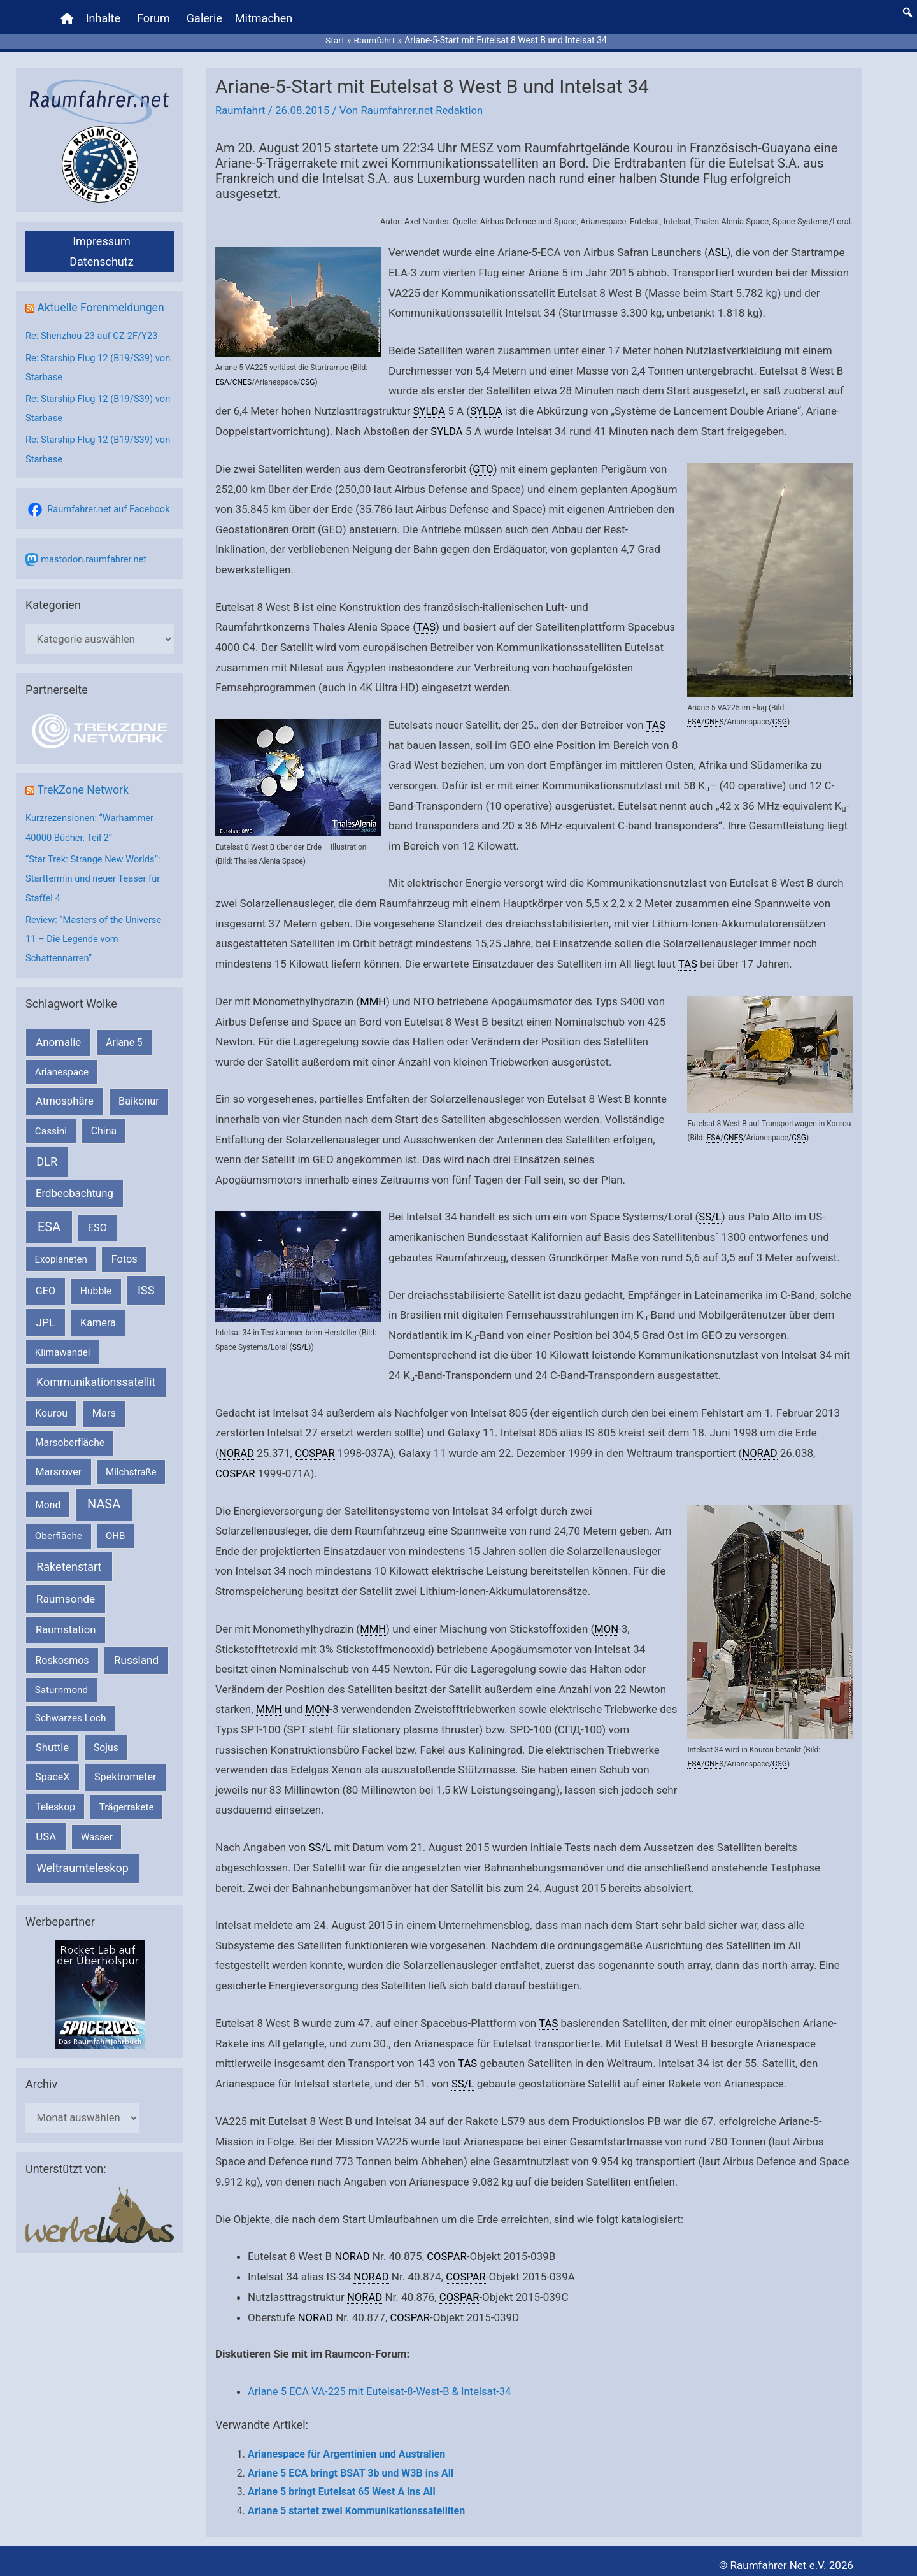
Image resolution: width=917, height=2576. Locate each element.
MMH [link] (373, 994)
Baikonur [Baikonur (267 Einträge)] (138, 1093)
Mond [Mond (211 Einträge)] (47, 1497)
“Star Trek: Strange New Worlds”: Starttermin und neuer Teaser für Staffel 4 (94, 872)
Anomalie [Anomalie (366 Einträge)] (58, 1034)
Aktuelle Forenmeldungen (102, 302)
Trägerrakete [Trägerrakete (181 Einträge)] (126, 1799)
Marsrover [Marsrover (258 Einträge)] (59, 1463)
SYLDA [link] (429, 405)
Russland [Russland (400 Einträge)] (136, 1652)
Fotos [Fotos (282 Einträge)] (124, 1251)
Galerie (205, 15)
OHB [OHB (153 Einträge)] (115, 1528)
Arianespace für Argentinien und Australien (346, 2444)
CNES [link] (242, 376)
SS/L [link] (300, 1340)
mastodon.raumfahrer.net (95, 552)
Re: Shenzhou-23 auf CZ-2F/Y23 (92, 330)
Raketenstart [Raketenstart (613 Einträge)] (68, 1559)
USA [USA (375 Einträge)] (46, 1828)
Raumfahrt (240, 105)
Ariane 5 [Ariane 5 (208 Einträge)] (124, 1035)
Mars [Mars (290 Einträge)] (104, 1405)
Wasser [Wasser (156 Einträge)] (97, 1829)
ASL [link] (717, 247)
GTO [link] (483, 463)
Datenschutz (101, 256)
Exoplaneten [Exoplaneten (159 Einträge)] (61, 1251)
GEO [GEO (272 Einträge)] (45, 1283)
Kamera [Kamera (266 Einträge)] (98, 1314)
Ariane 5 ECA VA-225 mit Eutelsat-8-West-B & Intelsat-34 (382, 2381)
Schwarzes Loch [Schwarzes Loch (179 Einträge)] (70, 1709)
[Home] (67, 16)
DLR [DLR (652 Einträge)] (46, 1154)
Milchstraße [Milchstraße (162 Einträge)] (131, 1464)
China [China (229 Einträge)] (104, 1123)
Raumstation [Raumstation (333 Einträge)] (66, 1622)
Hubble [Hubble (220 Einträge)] (96, 1283)
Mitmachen (264, 15)
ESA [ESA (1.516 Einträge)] (49, 1218)
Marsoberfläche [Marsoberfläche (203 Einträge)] (69, 1434)
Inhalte (104, 15)
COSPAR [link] (315, 1446)
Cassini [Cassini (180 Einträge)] (51, 1123)
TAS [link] (426, 621)
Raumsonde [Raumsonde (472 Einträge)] (66, 1591)
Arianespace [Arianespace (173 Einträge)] (62, 1064)
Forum (154, 15)
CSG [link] (307, 376)
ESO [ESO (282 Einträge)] (97, 1219)
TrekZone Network (84, 784)
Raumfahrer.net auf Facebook (110, 502)
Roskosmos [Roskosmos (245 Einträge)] (62, 1653)
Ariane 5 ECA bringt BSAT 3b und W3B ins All (350, 2464)
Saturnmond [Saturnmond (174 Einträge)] (61, 1681)
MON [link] (607, 1621)
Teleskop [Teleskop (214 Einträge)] (55, 1798)
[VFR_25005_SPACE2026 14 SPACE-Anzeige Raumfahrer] (100, 1985)
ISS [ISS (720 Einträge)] (146, 1282)
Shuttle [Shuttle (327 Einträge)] (52, 1740)
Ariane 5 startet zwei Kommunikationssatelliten (356, 2501)
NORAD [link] (237, 1446)
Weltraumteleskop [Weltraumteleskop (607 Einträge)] (82, 1859)
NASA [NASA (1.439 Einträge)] (103, 1496)
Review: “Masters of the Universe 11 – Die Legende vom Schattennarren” (94, 931)
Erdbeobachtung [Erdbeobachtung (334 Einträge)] (74, 1185)
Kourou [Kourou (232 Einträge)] (51, 1405)
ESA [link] (222, 376)
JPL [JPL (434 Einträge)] (45, 1314)
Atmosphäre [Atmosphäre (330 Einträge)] (65, 1093)
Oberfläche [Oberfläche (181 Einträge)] (58, 1528)
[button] (907, 9)
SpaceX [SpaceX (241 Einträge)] (52, 1769)
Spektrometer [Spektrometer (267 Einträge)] (125, 1769)
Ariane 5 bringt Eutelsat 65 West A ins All (342, 2482)
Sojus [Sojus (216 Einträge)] (106, 1740)
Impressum (102, 236)
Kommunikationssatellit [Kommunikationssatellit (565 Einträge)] (95, 1374)
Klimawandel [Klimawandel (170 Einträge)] (62, 1344)
